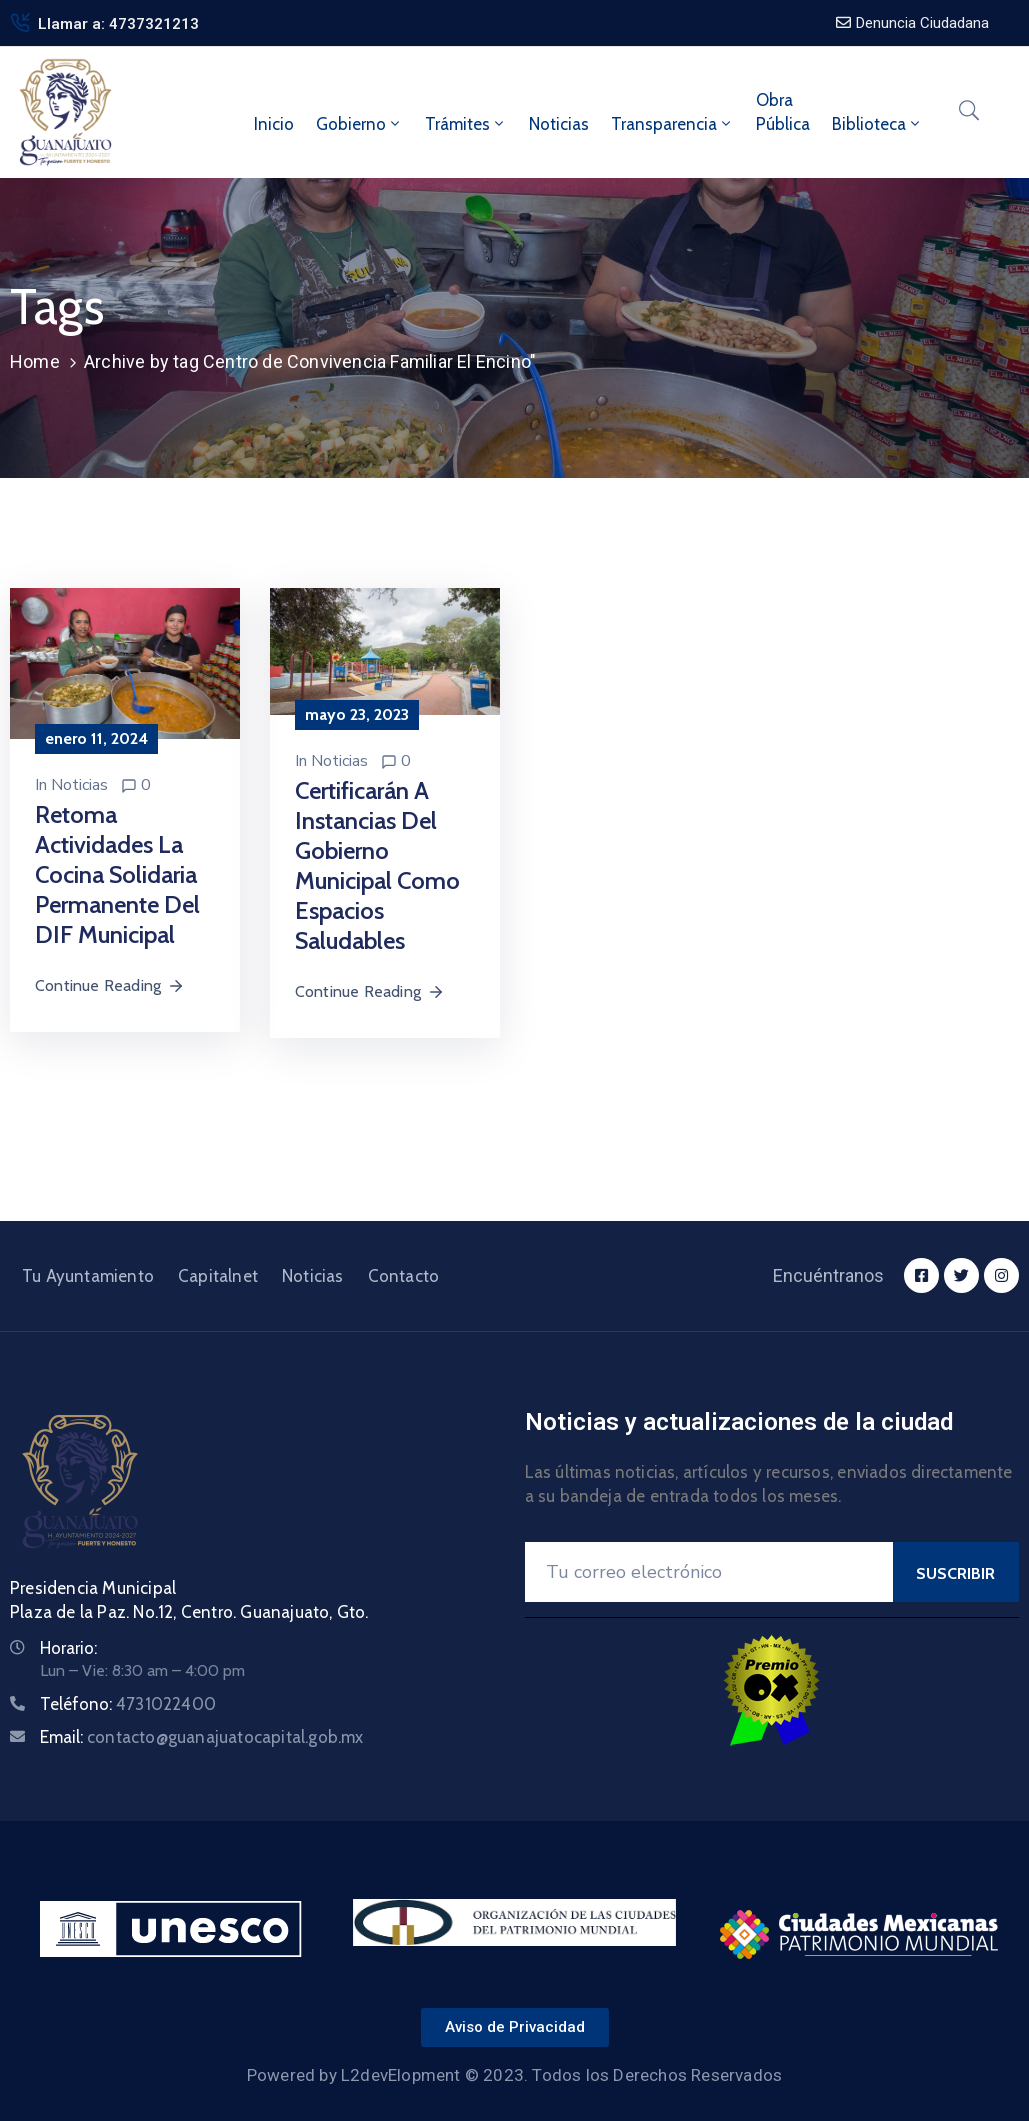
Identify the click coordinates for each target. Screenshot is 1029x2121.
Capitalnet (218, 1276)
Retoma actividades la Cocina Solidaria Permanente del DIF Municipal (117, 874)
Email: (202, 1737)
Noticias (559, 124)
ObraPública (783, 112)
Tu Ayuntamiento (88, 1276)
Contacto (404, 1276)
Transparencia (672, 124)
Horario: (68, 1648)
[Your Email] (709, 1572)
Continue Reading (110, 985)
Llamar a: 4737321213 (118, 24)
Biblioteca (877, 124)
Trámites (466, 124)
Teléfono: (128, 1704)
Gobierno (359, 124)
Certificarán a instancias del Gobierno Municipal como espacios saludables (377, 865)
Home (35, 361)
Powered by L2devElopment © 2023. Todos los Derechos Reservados (514, 2075)
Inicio (274, 124)
